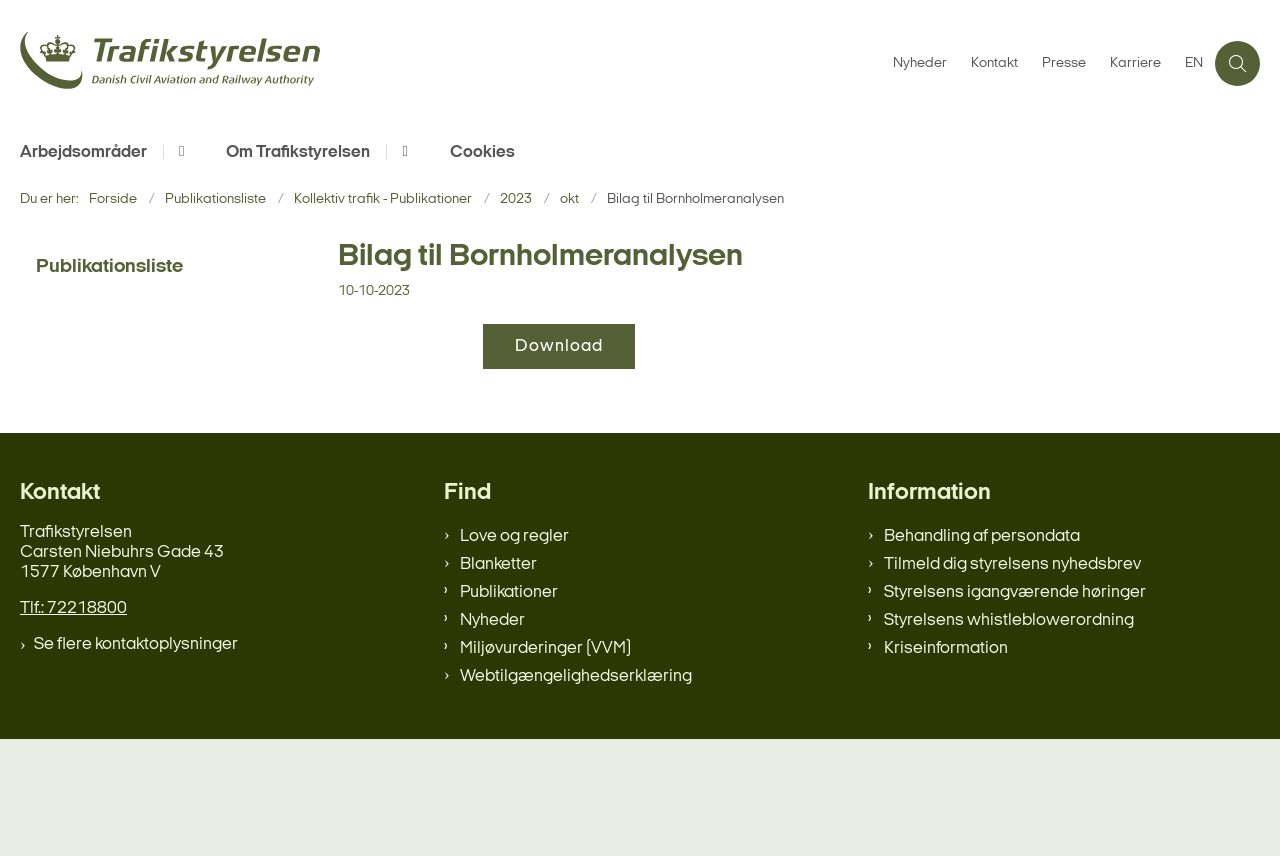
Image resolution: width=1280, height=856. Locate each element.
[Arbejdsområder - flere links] (178, 151)
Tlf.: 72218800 (73, 725)
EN (1194, 64)
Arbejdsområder (83, 152)
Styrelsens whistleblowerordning (1009, 737)
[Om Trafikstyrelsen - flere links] (401, 151)
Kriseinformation (946, 765)
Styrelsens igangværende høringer (1015, 709)
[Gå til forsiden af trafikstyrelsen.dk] (450, 63)
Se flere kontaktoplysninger (136, 761)
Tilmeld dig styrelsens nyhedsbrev (1012, 681)
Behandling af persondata (982, 653)
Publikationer (509, 709)
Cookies (482, 152)
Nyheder (492, 737)
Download (559, 346)
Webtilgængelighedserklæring (576, 793)
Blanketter (498, 681)
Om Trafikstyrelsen (298, 152)
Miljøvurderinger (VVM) (545, 765)
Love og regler (514, 653)
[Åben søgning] (1237, 63)
